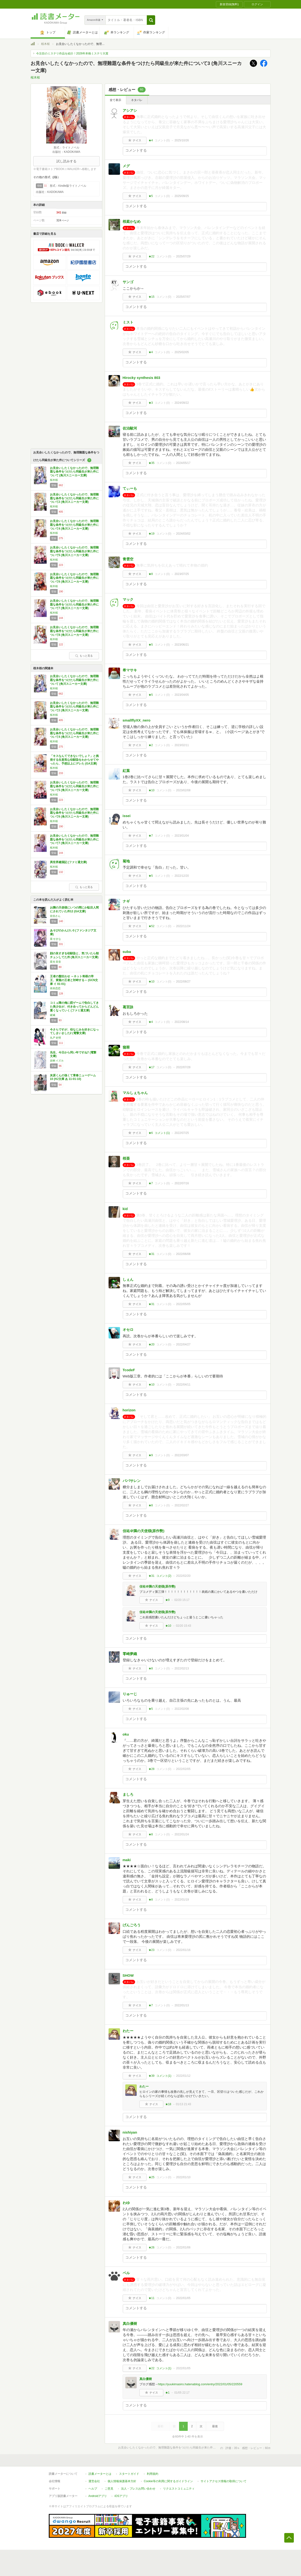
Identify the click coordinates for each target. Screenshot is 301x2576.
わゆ (126, 2203)
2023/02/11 (182, 745)
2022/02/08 (182, 1708)
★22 (151, 256)
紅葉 (126, 771)
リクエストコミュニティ (179, 2488)
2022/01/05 (183, 2298)
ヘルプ (92, 2488)
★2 (150, 745)
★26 (151, 2247)
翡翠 (126, 1047)
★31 (151, 1254)
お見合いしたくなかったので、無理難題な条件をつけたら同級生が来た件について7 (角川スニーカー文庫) (74, 604)
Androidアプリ (97, 2496)
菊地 (126, 861)
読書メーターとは (99, 2473)
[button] (151, 20)
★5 (150, 196)
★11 (151, 2298)
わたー (128, 2031)
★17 (151, 1067)
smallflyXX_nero (137, 720)
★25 (151, 2177)
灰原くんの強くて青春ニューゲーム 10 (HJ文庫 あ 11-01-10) (73, 1077)
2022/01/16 (183, 1950)
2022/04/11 (183, 1384)
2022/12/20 (182, 875)
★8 (150, 574)
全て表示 (115, 100)
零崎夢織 (130, 1654)
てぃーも (130, 488)
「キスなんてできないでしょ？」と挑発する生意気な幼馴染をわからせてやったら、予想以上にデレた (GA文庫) (74, 759)
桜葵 (126, 1158)
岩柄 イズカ (57, 1060)
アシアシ (130, 110)
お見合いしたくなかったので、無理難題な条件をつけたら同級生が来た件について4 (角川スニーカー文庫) (74, 524)
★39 (151, 2075)
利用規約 (152, 2473)
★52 (151, 926)
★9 (150, 1455)
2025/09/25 (182, 196)
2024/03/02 (183, 533)
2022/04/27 (183, 1344)
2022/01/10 (183, 2177)
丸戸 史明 (55, 1037)
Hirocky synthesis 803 (141, 378)
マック (128, 599)
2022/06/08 (183, 1254)
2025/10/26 (182, 140)
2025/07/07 (183, 296)
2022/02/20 (183, 1575)
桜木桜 (45, 44)
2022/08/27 (183, 981)
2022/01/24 (182, 1834)
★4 (150, 140)
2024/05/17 (183, 463)
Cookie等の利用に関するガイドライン (168, 2481)
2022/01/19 (182, 1899)
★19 (151, 533)
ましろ (128, 1794)
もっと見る (84, 655)
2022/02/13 (182, 1668)
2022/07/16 (182, 1183)
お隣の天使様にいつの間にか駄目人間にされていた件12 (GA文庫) (74, 909)
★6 (150, 1133)
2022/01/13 (182, 2005)
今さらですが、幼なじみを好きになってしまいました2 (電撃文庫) (74, 1031)
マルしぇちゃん (135, 1093)
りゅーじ (130, 1694)
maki (127, 1860)
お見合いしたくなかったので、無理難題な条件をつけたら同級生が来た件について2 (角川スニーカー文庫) (74, 498)
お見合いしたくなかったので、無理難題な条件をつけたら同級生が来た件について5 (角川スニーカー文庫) (74, 551)
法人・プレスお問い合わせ (138, 2488)
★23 (151, 1950)
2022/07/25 (182, 1132)
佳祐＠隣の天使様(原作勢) (143, 1531)
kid (125, 1209)
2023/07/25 (182, 574)
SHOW (128, 1975)
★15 (151, 296)
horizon (129, 1410)
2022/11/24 (183, 926)
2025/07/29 (183, 256)
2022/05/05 (183, 1304)
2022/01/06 (183, 2247)
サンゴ (128, 282)
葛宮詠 (128, 1007)
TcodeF (129, 1370)
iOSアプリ (121, 2496)
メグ (126, 166)
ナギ (126, 901)
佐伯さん (55, 915)
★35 (151, 463)
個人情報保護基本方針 (122, 2481)
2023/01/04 (182, 835)
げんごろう (132, 1925)
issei (127, 816)
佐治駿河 (130, 428)
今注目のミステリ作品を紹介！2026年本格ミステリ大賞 (72, 53)
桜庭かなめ (132, 221)
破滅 (52, 1015)
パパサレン (132, 1481)
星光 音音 (55, 961)
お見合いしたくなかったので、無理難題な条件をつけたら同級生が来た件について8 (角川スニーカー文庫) (74, 631)
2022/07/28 (183, 1067)
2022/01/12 (183, 2075)
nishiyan (130, 2132)
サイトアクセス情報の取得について (223, 2481)
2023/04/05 (182, 694)
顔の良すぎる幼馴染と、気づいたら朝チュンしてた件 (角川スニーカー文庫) (74, 955)
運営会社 (94, 2481)
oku (126, 1734)
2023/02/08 (183, 790)
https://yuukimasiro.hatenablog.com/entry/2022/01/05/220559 (200, 2384)
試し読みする (66, 161)
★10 (151, 790)
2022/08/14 (182, 1021)
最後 (215, 2426)
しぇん (128, 1279)
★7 (150, 835)
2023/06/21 (182, 644)
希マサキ (130, 670)
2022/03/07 (182, 1455)
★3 (150, 402)
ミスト (128, 322)
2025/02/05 (182, 352)
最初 (160, 2426)
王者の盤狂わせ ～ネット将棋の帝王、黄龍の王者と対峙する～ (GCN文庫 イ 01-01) (74, 980)
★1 (167, 2392)
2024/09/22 (182, 402)
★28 (151, 1769)
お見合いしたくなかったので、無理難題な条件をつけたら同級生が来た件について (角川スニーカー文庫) (74, 471)
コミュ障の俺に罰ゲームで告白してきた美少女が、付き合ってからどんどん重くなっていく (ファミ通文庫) (74, 1006)
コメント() (162, 140)
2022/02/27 (182, 1505)
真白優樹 (130, 2323)
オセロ (128, 1330)
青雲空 (128, 559)
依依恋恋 (55, 988)
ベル (126, 2273)
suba (127, 952)
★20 (151, 1344)
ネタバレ (136, 100)
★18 (168, 2104)
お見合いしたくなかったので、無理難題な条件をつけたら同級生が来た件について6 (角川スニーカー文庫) (74, 578)
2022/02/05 (183, 1769)
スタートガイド (129, 2473)
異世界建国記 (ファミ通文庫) (68, 862)
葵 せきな (55, 938)
